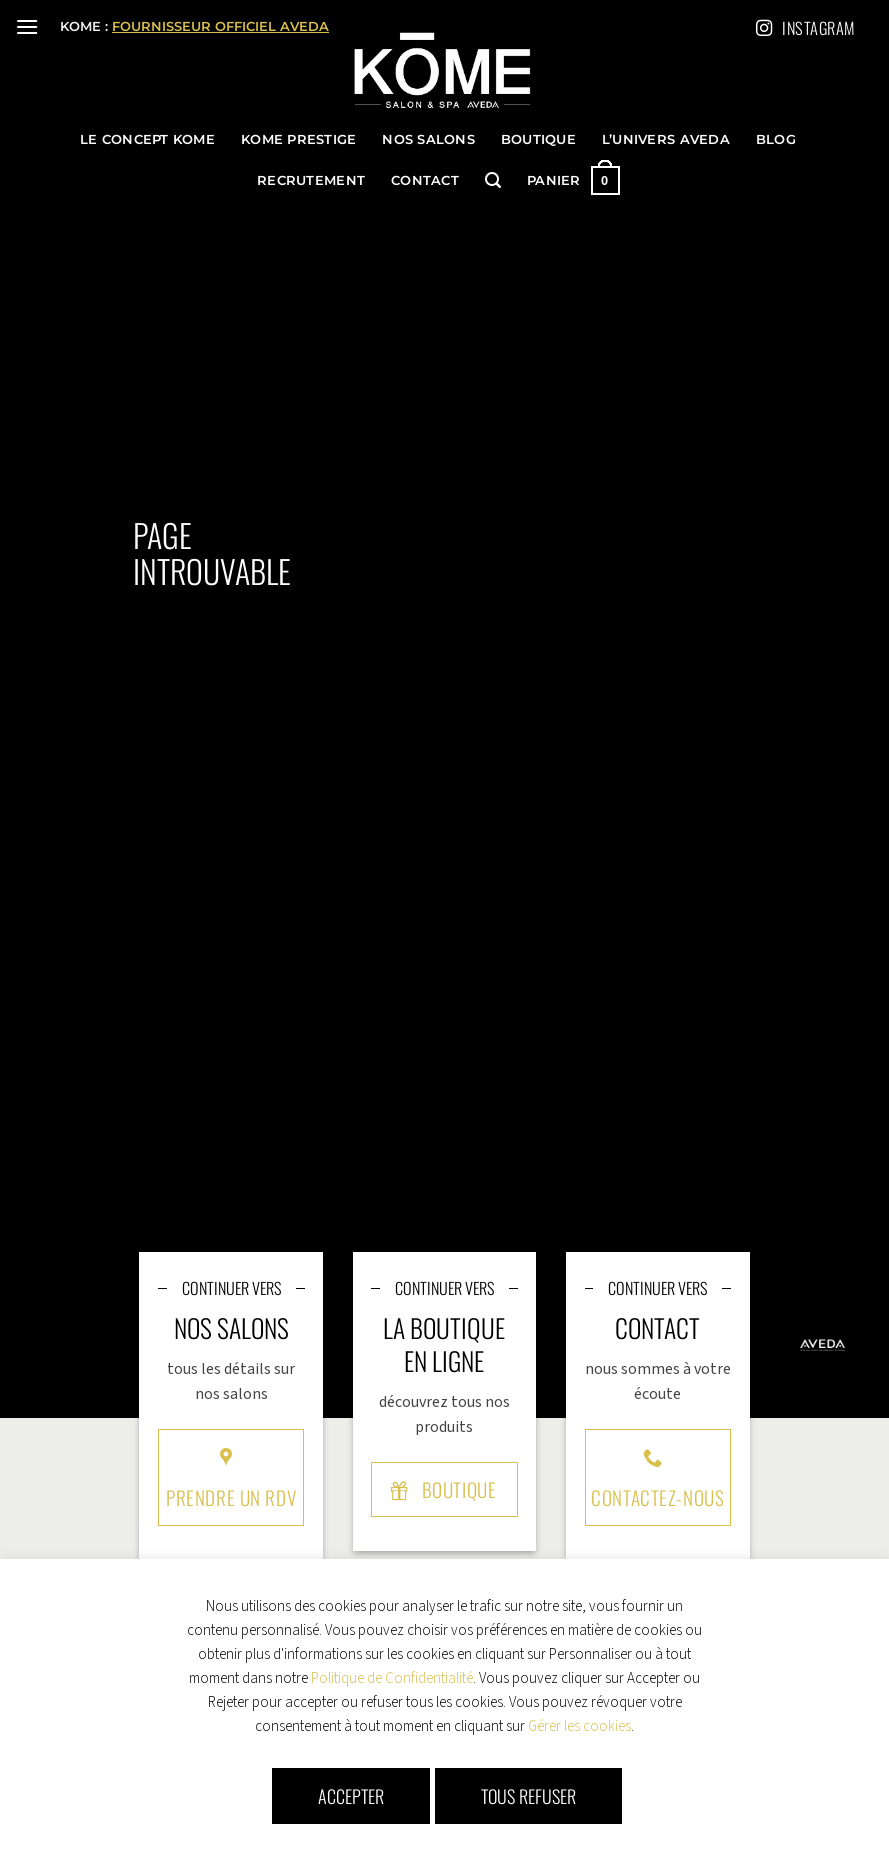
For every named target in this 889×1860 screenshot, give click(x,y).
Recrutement (311, 180)
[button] (27, 26)
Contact (425, 180)
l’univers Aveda (666, 139)
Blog (776, 139)
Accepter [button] (351, 1796)
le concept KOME (147, 139)
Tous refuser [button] (528, 1796)
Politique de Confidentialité (392, 1678)
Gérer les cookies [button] (579, 1726)
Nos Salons (428, 139)
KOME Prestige (298, 139)
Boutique (538, 139)
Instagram (807, 28)
